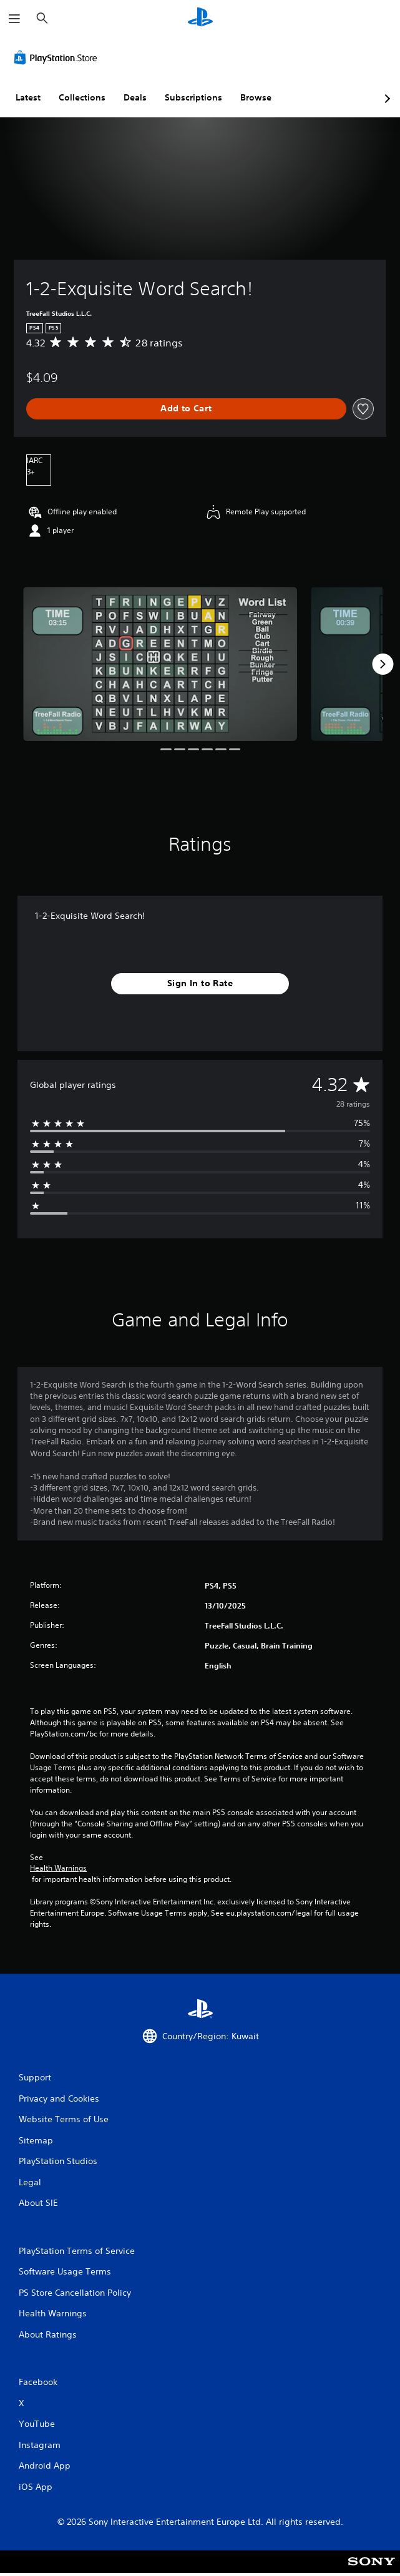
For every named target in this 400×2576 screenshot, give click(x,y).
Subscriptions (193, 97)
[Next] (382, 664)
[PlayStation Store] (58, 57)
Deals (135, 97)
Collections (82, 97)
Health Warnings (58, 1868)
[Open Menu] (14, 18)
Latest (28, 97)
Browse (255, 97)
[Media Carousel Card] (160, 664)
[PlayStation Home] (200, 18)
